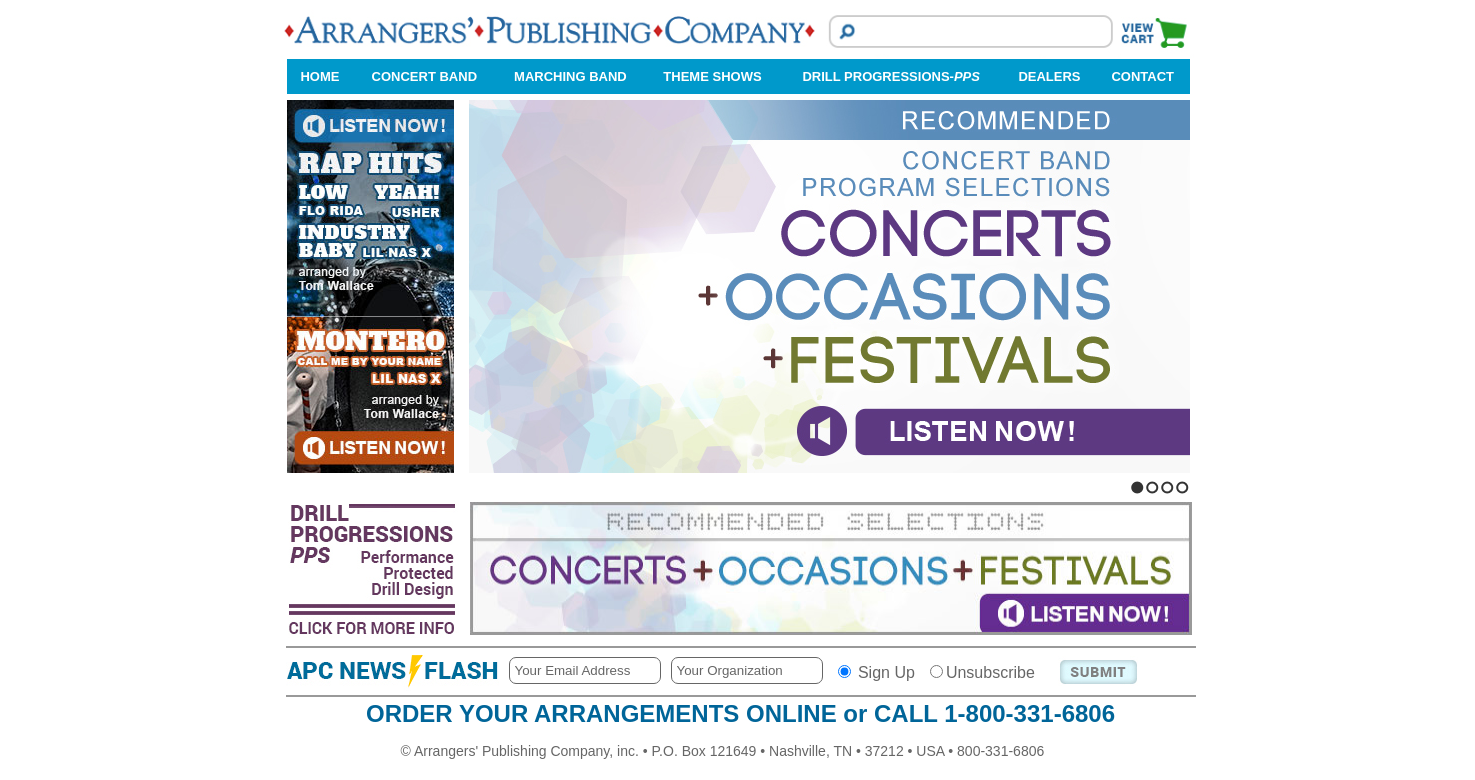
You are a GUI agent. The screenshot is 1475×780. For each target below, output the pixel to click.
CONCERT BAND (424, 76)
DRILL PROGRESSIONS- (890, 76)
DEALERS (1049, 76)
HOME (319, 76)
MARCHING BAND (570, 76)
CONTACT (1142, 76)
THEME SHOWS (712, 76)
